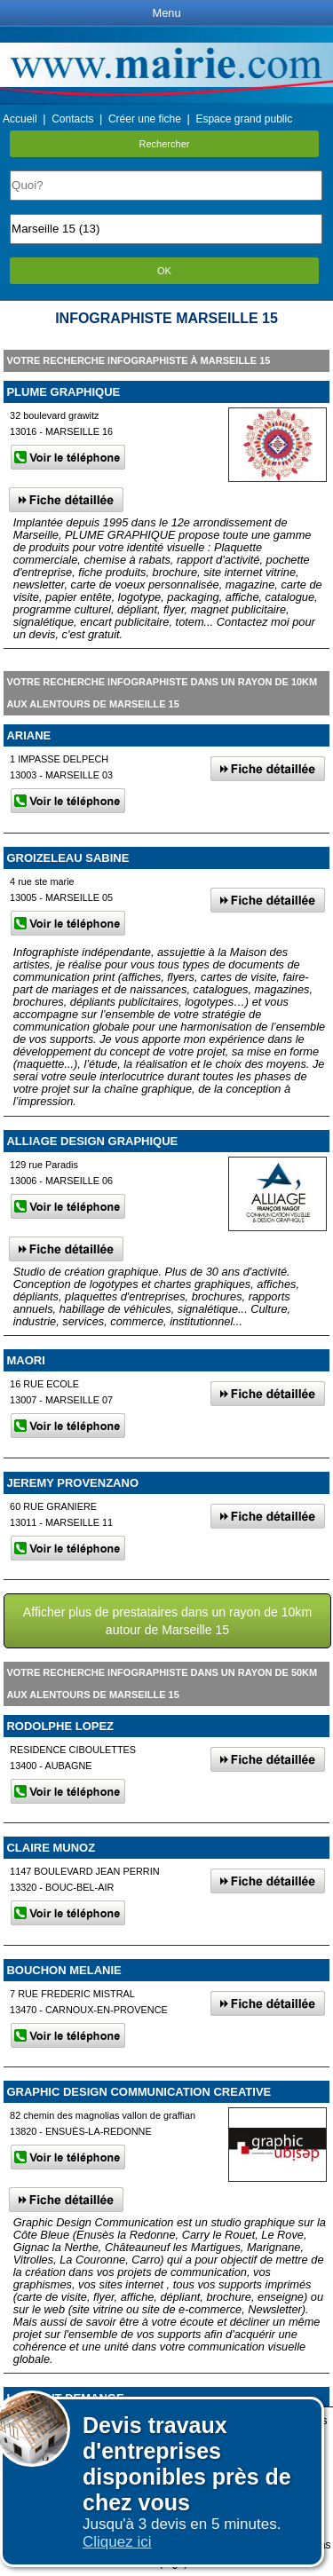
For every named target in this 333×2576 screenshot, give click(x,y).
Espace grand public (243, 119)
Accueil (20, 119)
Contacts (72, 119)
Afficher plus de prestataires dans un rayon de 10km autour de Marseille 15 (167, 1621)
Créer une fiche (144, 119)
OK (164, 270)
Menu (166, 13)
